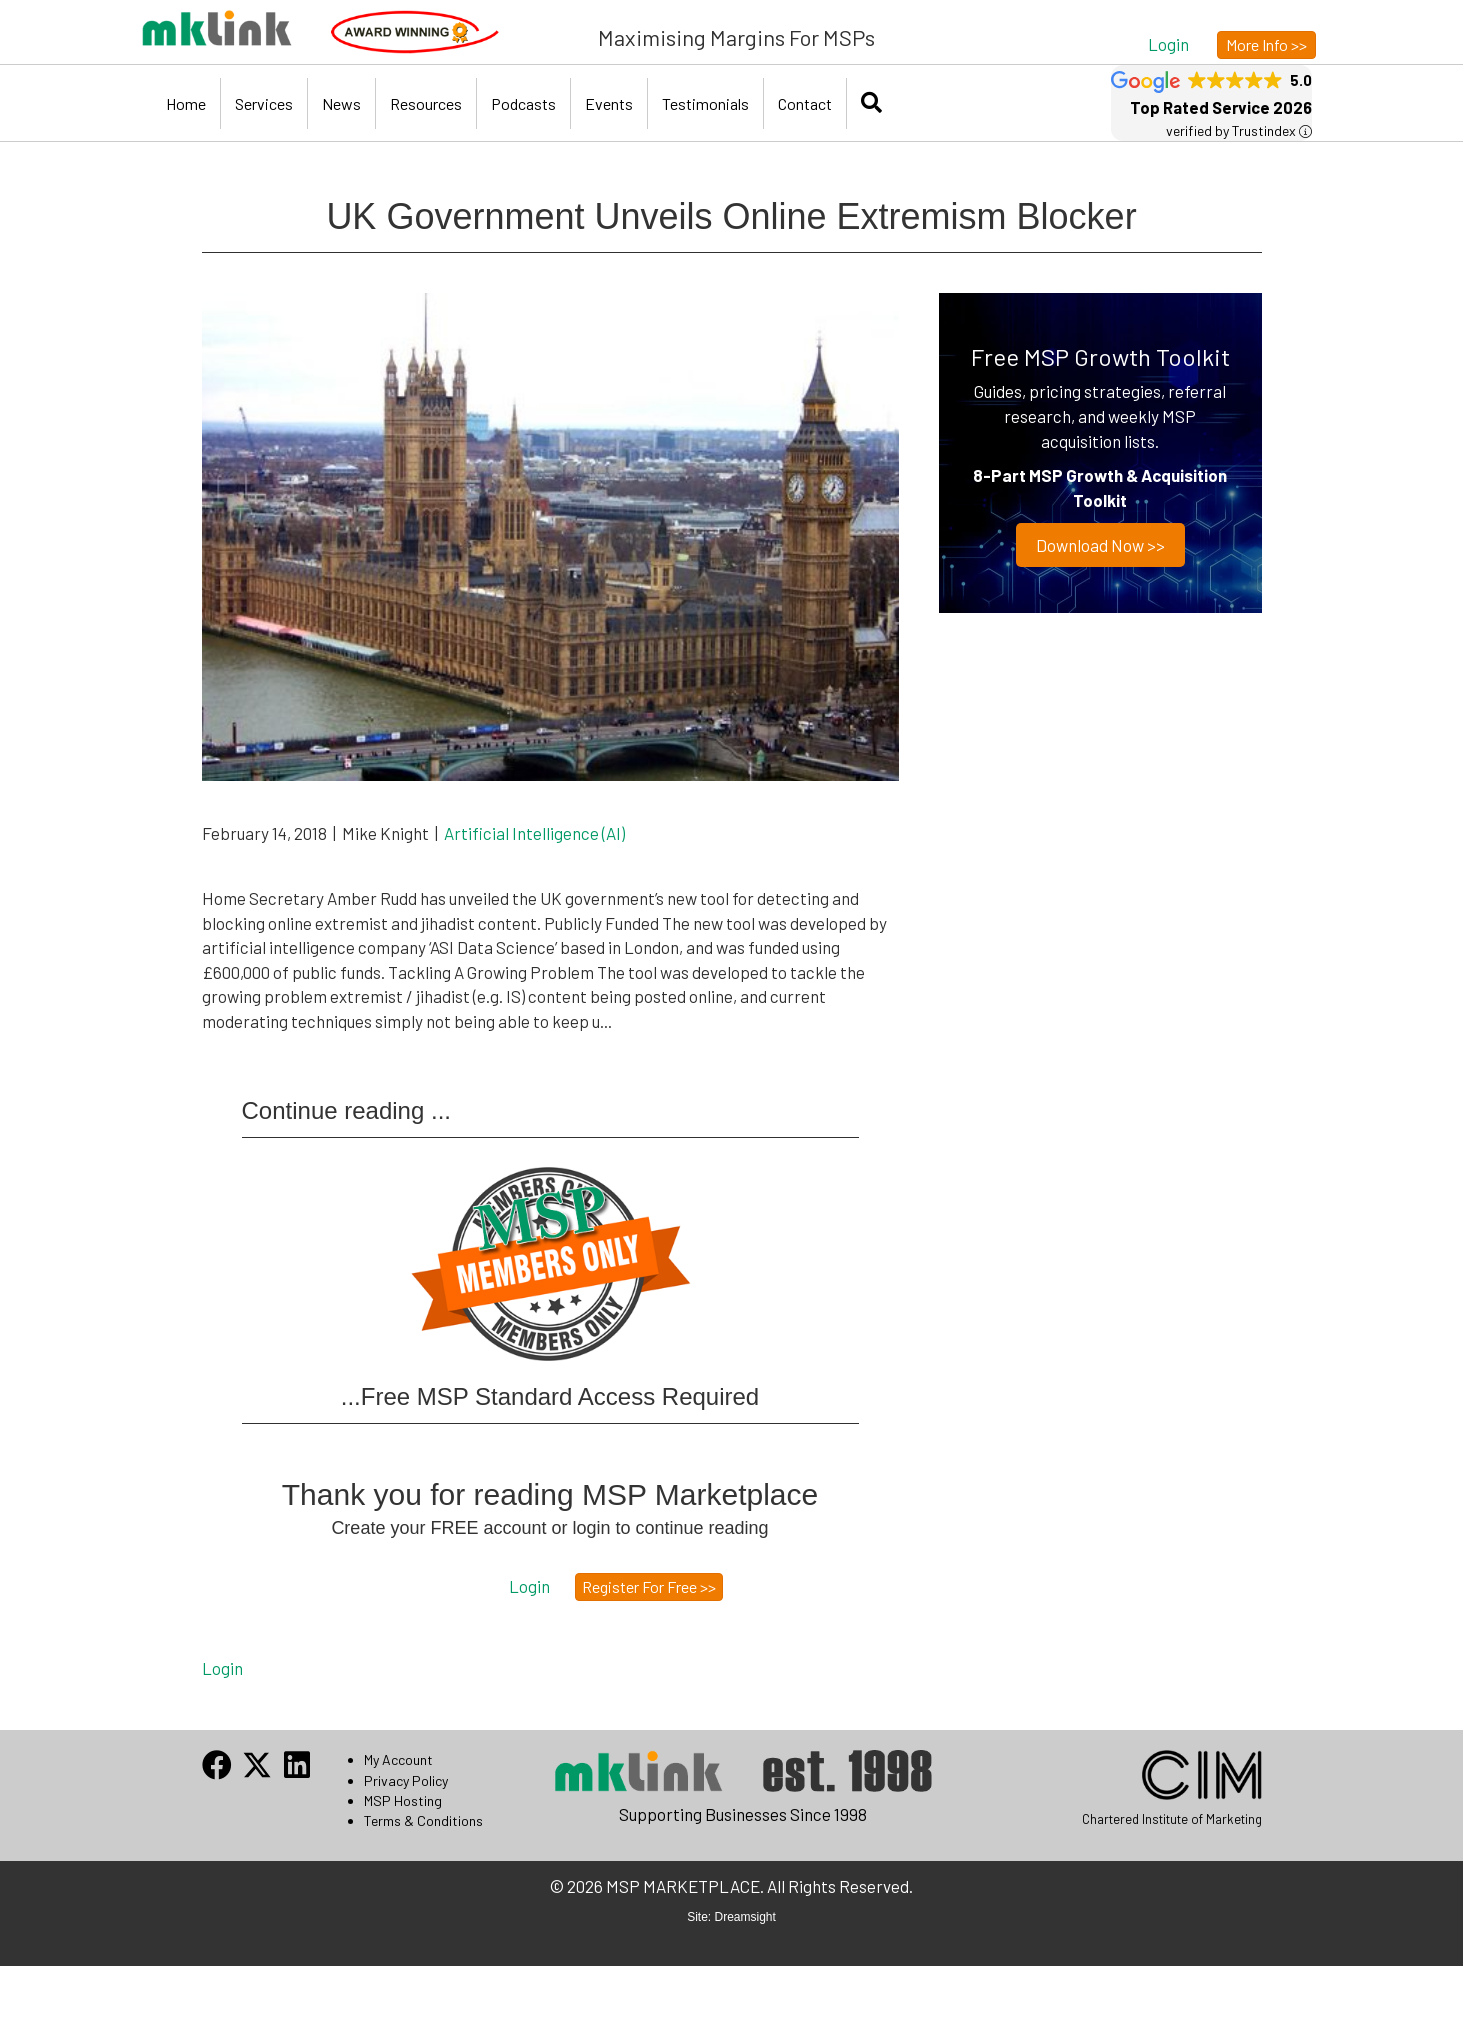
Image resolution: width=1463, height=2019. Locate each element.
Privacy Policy (406, 1780)
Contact (805, 103)
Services (264, 103)
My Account (398, 1759)
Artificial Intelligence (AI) (534, 833)
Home (186, 103)
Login (222, 1668)
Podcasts (523, 103)
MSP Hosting (403, 1800)
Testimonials (705, 103)
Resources (426, 103)
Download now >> (1100, 545)
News (341, 103)
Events (609, 103)
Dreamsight (745, 1917)
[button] (1168, 43)
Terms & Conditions (423, 1820)
